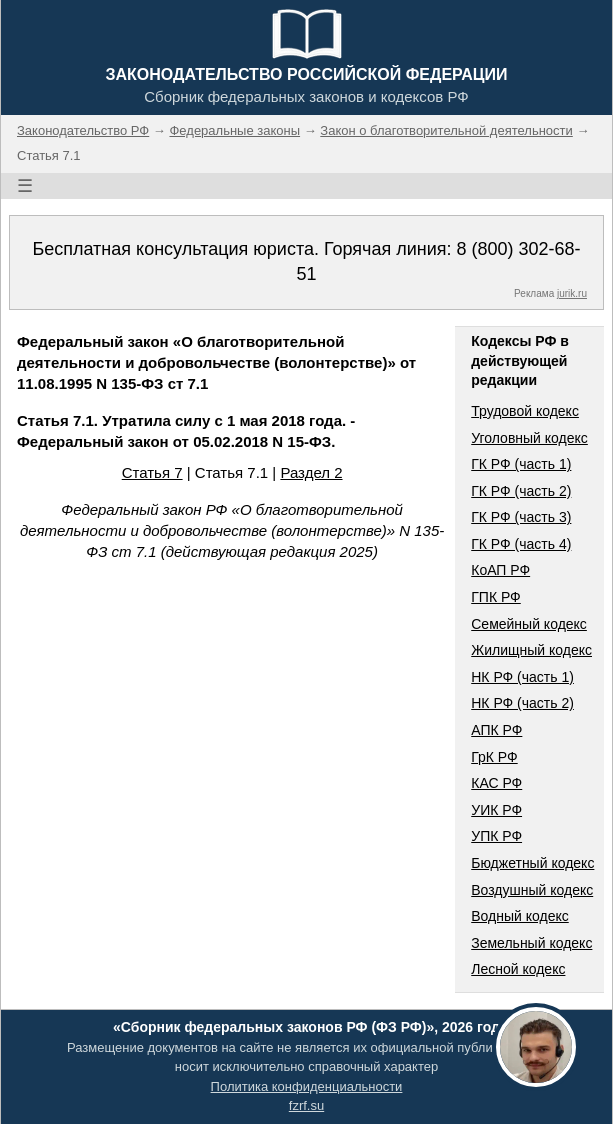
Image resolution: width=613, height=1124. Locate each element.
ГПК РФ (496, 597)
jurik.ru (572, 293)
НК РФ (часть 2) (522, 703)
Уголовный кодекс (529, 438)
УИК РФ (496, 810)
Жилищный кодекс (531, 650)
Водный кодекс (520, 916)
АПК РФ (496, 730)
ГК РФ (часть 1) (521, 464)
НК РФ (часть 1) (522, 677)
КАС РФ (496, 783)
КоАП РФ (500, 570)
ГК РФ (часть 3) (521, 517)
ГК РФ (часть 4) (521, 544)
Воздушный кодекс (532, 890)
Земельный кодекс (531, 943)
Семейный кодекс (529, 624)
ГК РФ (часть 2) (521, 491)
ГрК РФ (494, 757)
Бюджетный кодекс (532, 863)
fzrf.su (306, 1105)
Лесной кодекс (518, 969)
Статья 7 (152, 472)
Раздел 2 (311, 472)
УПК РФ (496, 836)
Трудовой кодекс (525, 411)
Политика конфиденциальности (307, 1086)
